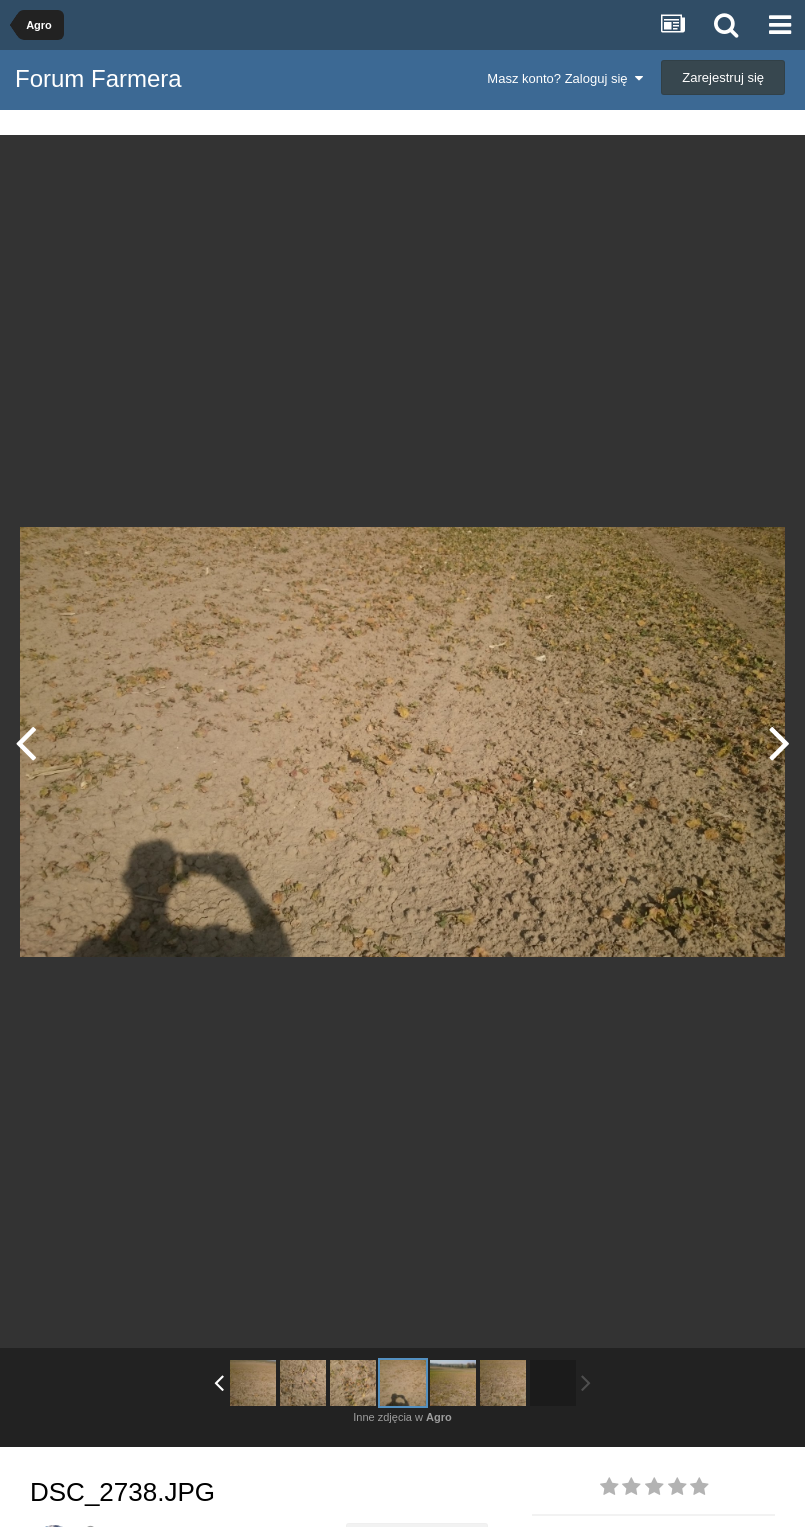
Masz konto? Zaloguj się (564, 78)
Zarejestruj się (723, 77)
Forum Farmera (98, 78)
